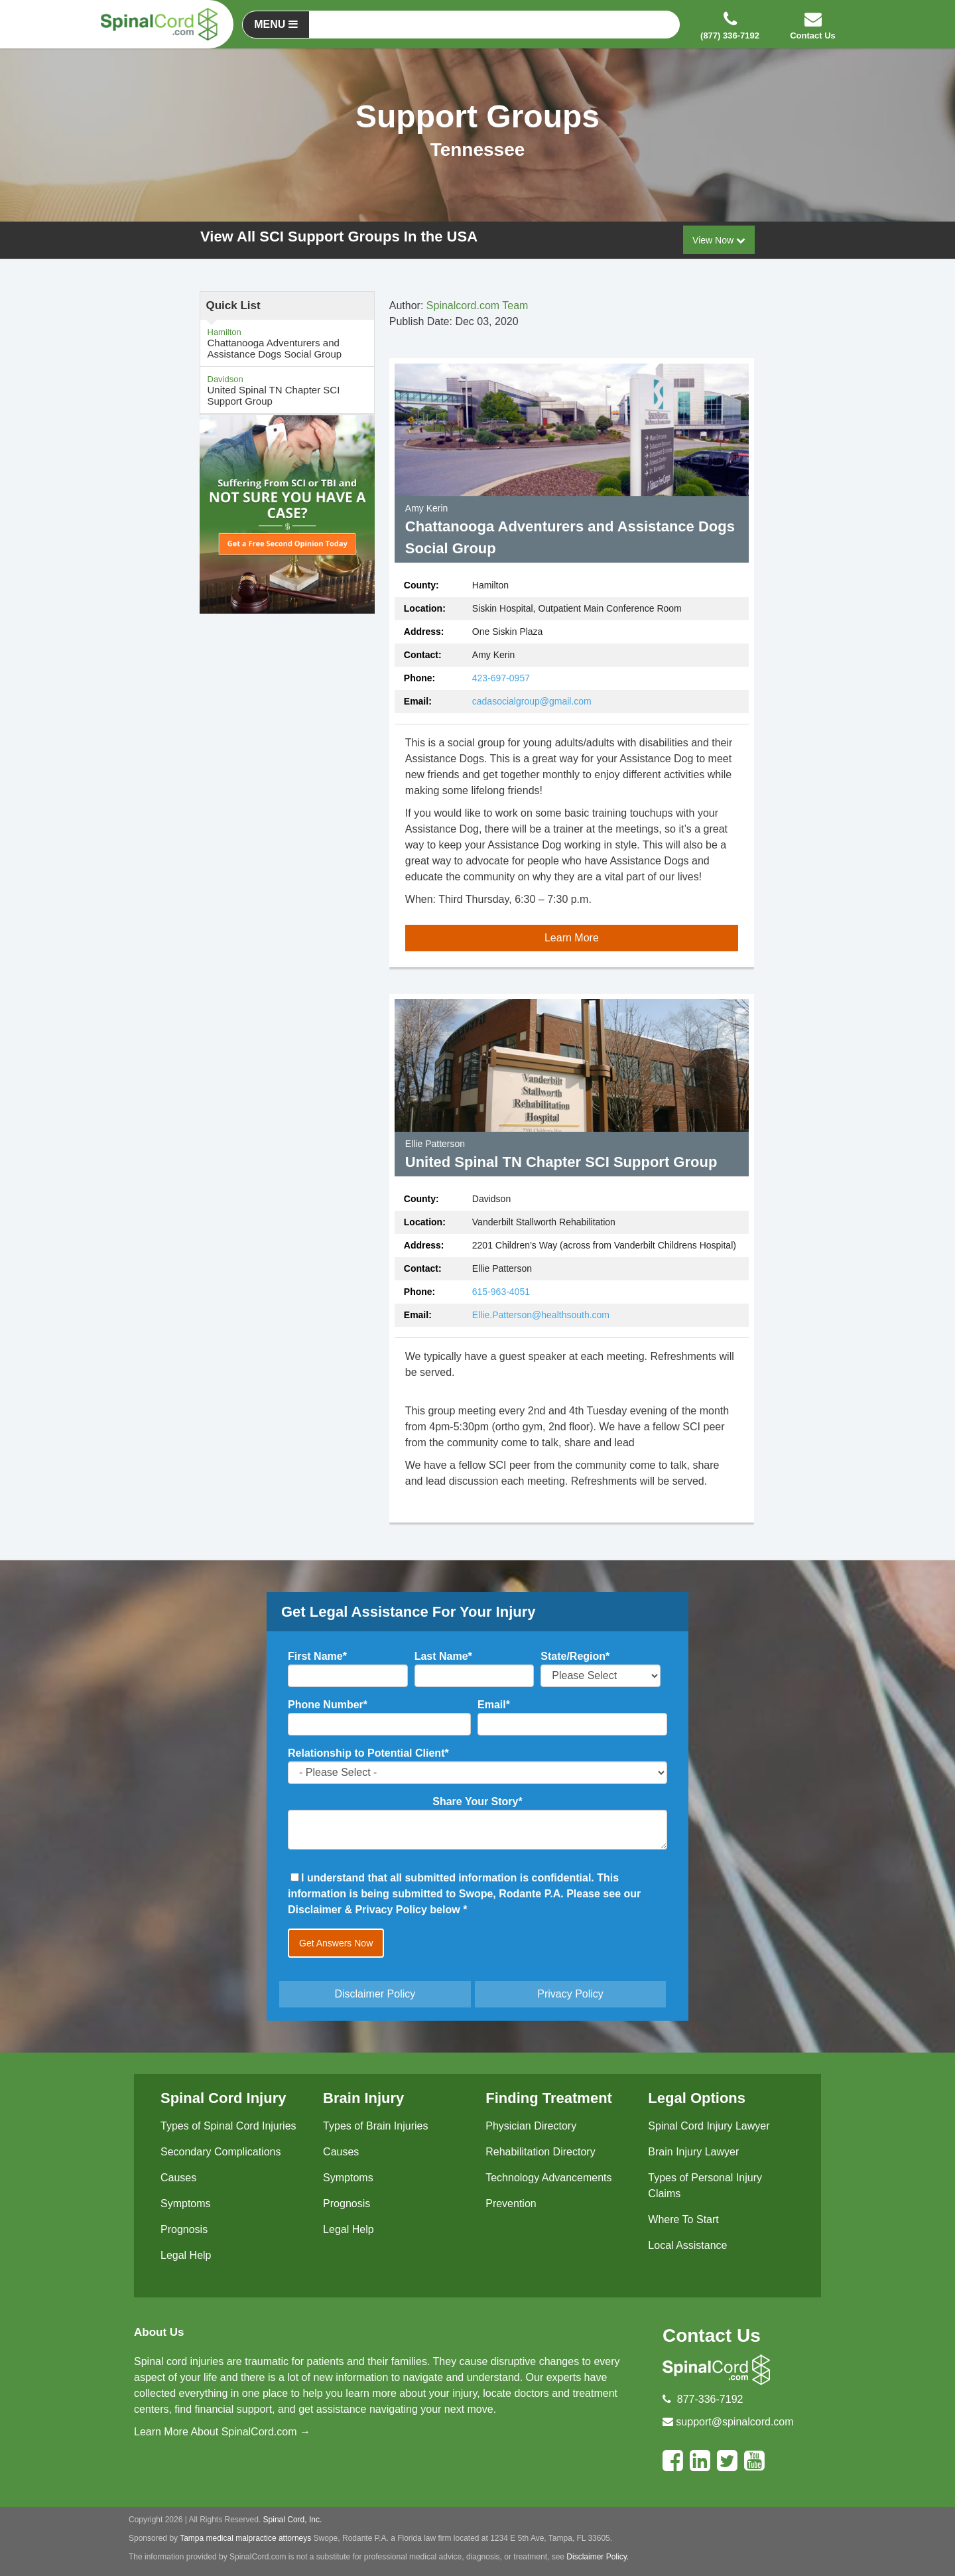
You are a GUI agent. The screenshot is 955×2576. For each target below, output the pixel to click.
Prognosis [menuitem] (184, 2229)
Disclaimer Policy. (597, 2556)
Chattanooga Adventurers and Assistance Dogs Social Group (287, 343)
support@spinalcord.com (734, 2421)
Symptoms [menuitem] (185, 2203)
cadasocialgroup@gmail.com (532, 701)
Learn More (571, 937)
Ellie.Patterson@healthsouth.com (540, 1315)
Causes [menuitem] (178, 2177)
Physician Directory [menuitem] (530, 2126)
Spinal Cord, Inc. (292, 2519)
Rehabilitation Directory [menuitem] (540, 2151)
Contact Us (712, 2335)
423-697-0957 (501, 678)
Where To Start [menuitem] (683, 2219)
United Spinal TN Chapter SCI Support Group (287, 390)
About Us (159, 2332)
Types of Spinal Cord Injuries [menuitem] (228, 2126)
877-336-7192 (710, 2399)
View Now (718, 240)
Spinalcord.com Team (477, 305)
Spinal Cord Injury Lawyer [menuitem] (708, 2126)
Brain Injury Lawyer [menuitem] (693, 2151)
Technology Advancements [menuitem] (548, 2177)
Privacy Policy (570, 1994)
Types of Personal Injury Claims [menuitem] (705, 2185)
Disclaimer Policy (374, 1994)
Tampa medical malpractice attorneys (245, 2538)
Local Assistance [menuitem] (687, 2245)
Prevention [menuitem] (511, 2203)
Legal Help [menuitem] (186, 2255)
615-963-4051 (501, 1291)
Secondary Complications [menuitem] (220, 2151)
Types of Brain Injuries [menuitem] (375, 2126)
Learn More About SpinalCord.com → (222, 2431)
